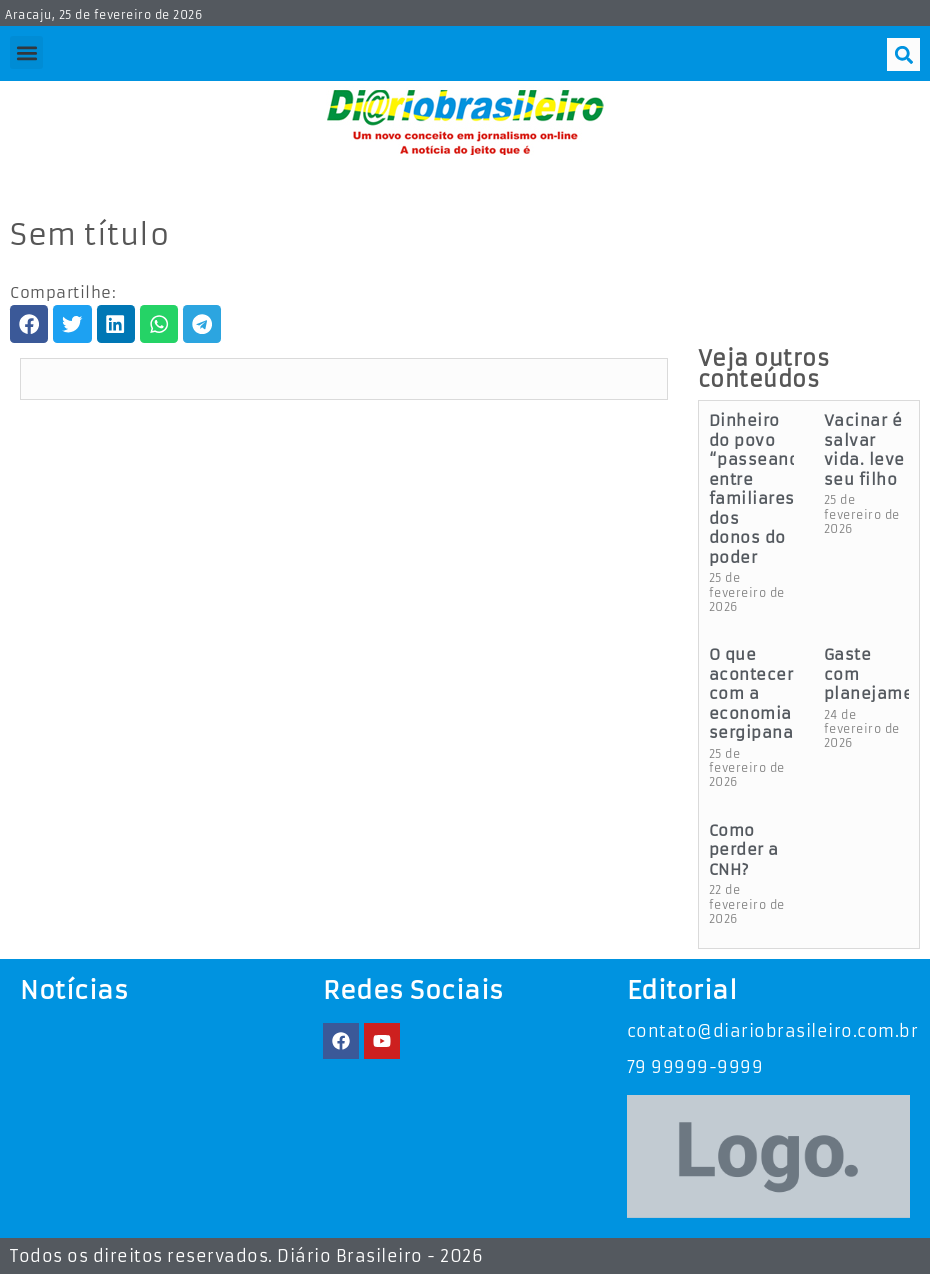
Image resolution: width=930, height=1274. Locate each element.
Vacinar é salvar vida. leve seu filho (864, 450)
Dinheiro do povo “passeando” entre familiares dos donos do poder (764, 489)
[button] (26, 52)
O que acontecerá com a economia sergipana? (756, 693)
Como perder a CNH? (744, 850)
